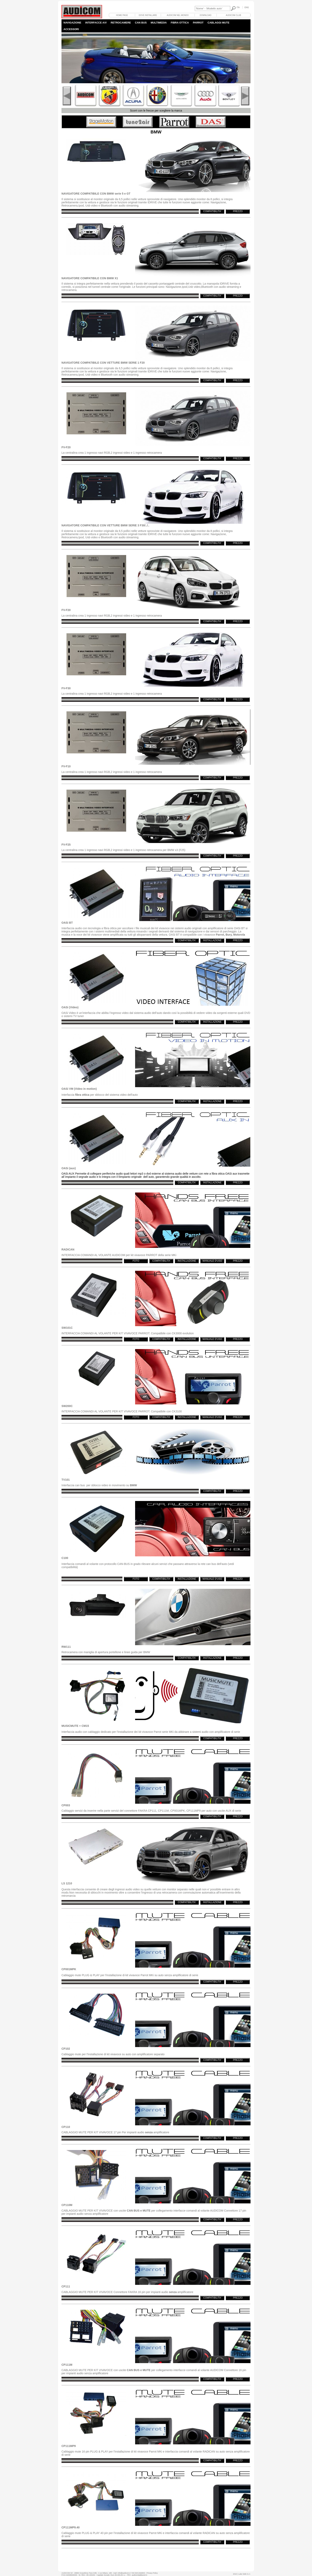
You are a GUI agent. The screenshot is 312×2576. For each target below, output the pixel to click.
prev (66, 96)
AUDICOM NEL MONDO (178, 15)
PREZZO (238, 211)
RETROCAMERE (121, 22)
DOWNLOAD (206, 15)
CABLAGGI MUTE (218, 22)
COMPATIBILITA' (212, 211)
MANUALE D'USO (212, 1260)
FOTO (136, 1260)
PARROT (198, 22)
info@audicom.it (124, 2573)
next (245, 96)
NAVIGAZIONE (72, 22)
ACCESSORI (71, 29)
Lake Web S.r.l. (244, 2574)
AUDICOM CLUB (233, 15)
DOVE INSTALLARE (148, 15)
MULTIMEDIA (159, 22)
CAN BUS (141, 22)
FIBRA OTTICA (180, 22)
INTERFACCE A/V (96, 22)
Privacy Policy (152, 2573)
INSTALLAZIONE (212, 940)
